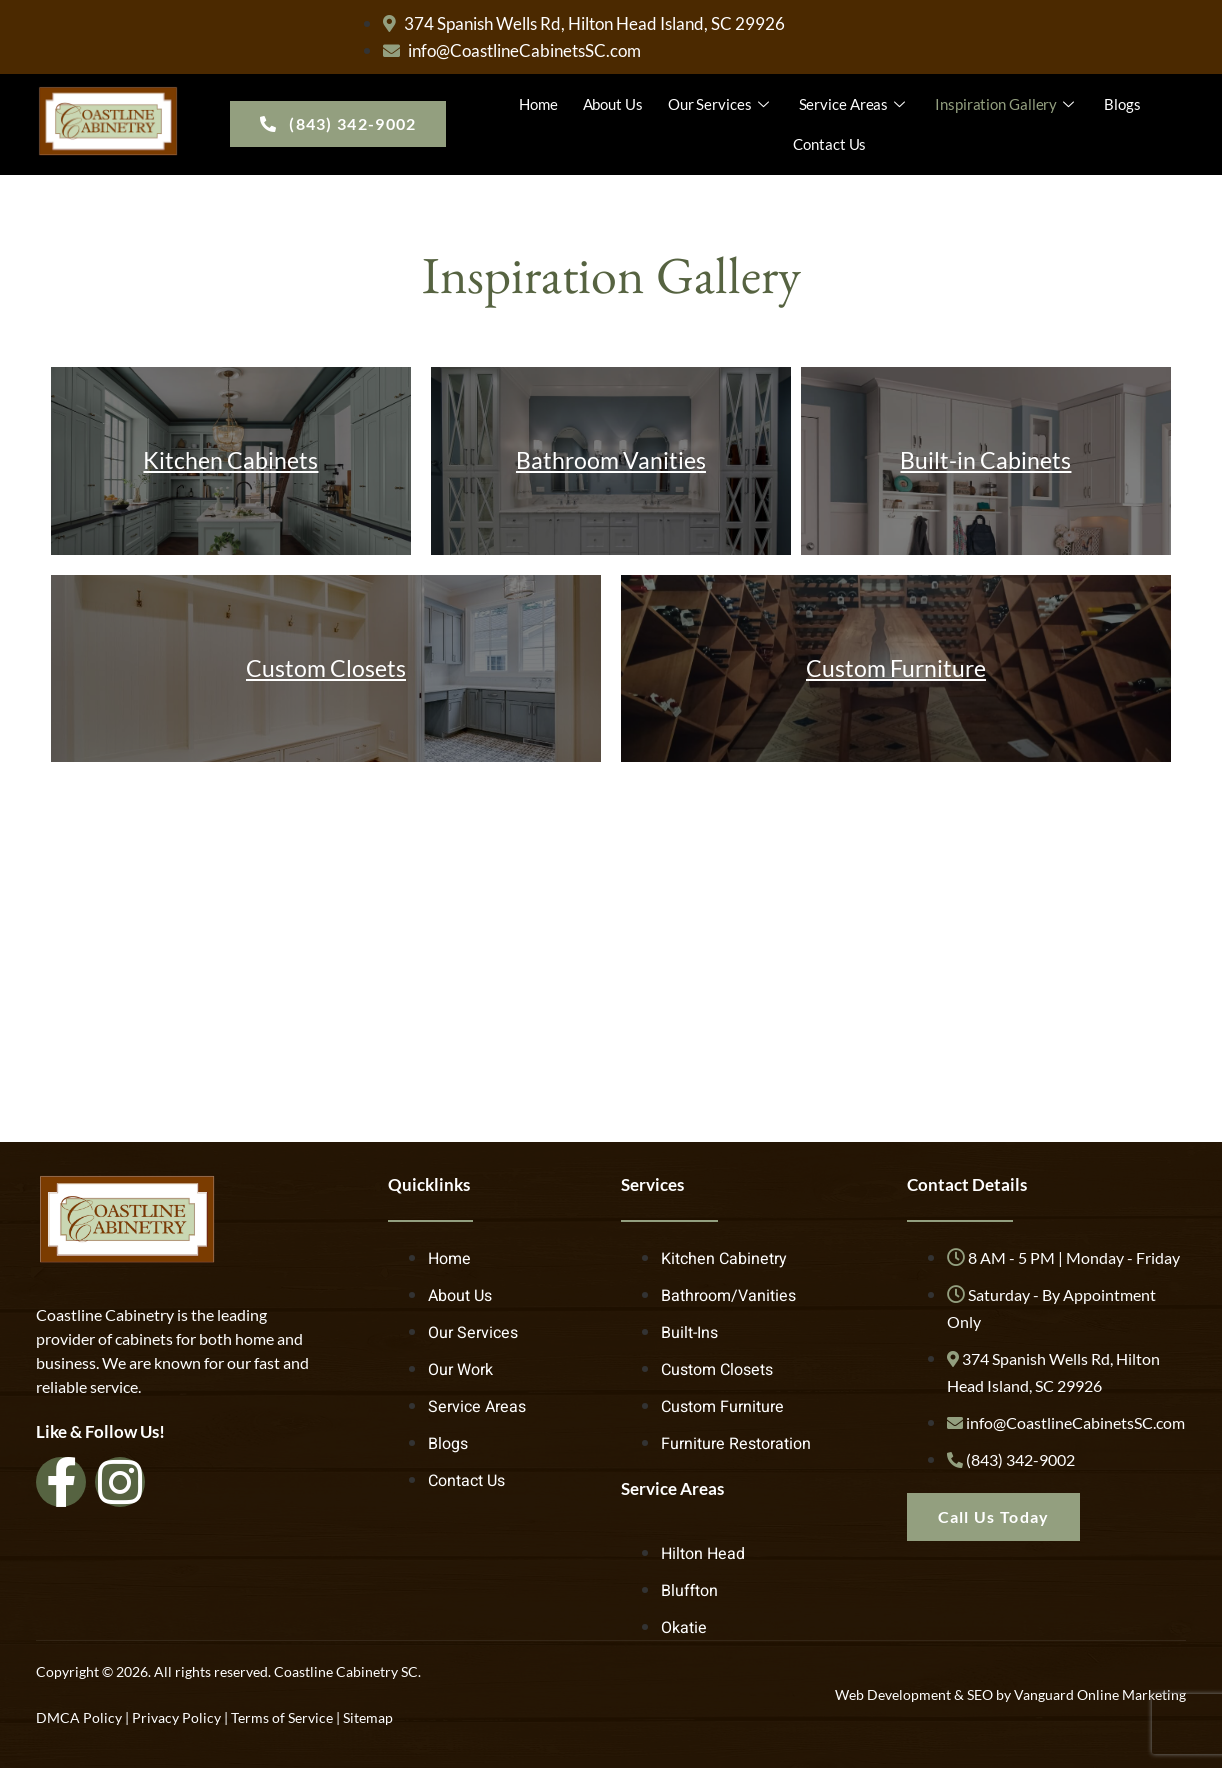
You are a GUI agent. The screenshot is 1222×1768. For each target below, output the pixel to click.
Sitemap (368, 1717)
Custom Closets (326, 668)
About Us (613, 104)
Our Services (721, 104)
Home (538, 104)
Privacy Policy (176, 1717)
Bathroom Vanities (611, 460)
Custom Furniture (896, 668)
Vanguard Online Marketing (1100, 1694)
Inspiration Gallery (1007, 104)
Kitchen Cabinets (230, 460)
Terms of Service (282, 1717)
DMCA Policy (79, 1717)
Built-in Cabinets (985, 460)
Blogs (1122, 104)
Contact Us (829, 144)
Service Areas (855, 104)
